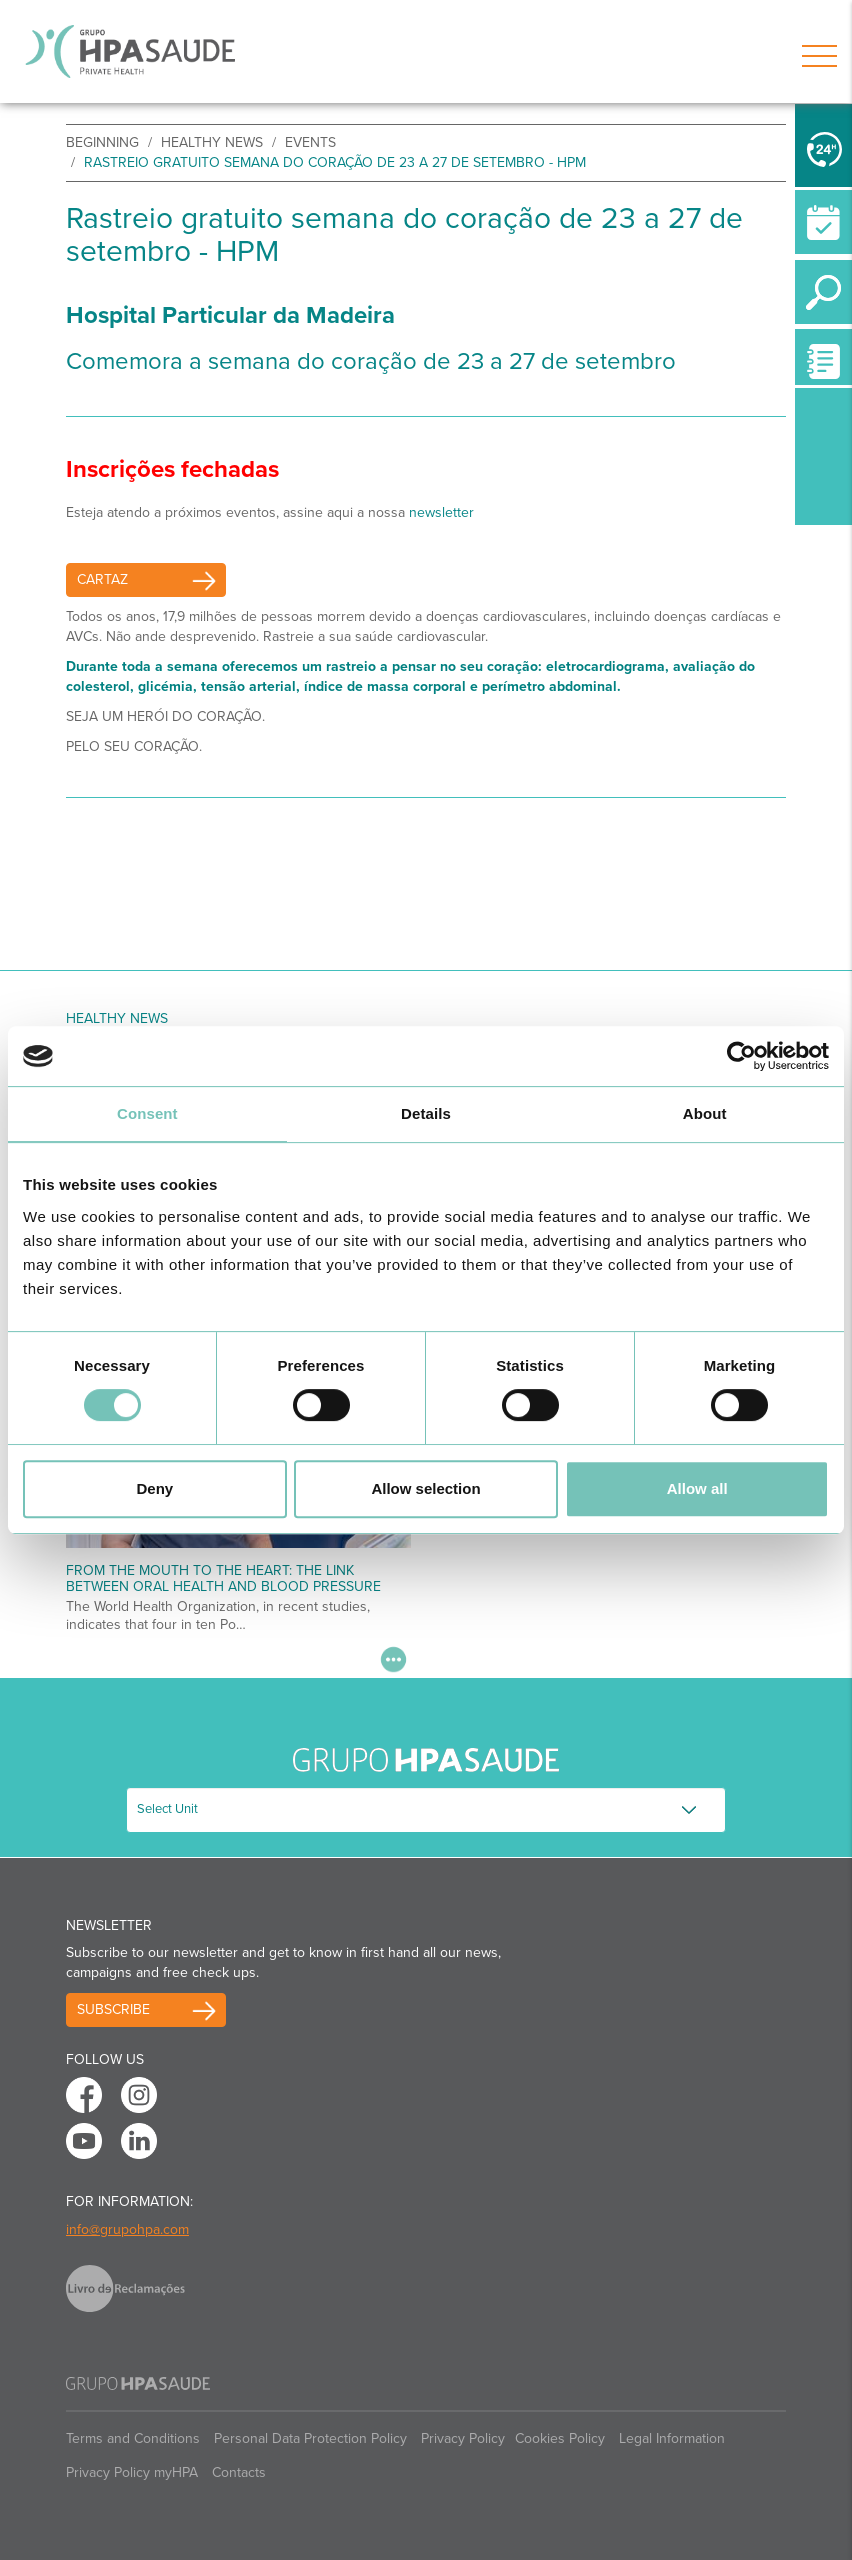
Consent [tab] (147, 1113)
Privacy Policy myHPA (132, 2472)
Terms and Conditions (133, 2438)
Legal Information (672, 2438)
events (310, 142)
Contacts (239, 2472)
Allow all (697, 1488)
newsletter (441, 512)
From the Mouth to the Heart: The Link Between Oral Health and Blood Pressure (223, 1578)
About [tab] (705, 1113)
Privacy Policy (463, 2438)
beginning (102, 142)
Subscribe (113, 2009)
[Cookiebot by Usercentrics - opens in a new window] (741, 1056)
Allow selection (425, 1488)
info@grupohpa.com (127, 2229)
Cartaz (102, 579)
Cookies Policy (560, 2438)
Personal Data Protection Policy (310, 2438)
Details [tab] (426, 1113)
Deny (154, 1488)
